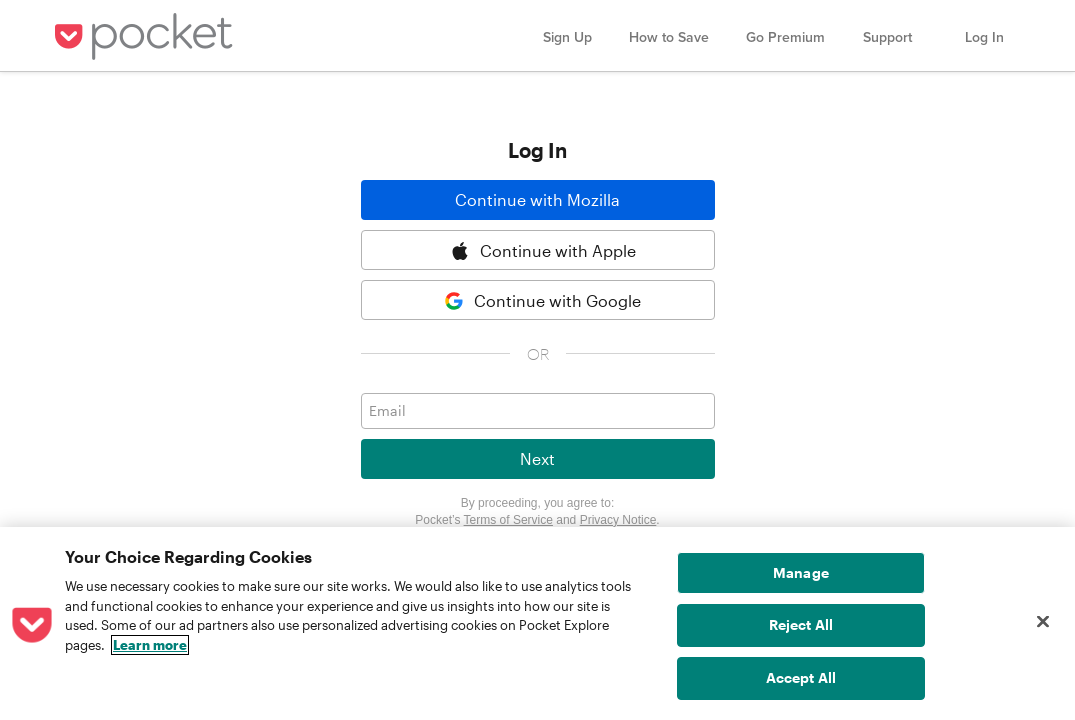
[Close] (1043, 622)
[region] (537, 623)
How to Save (669, 37)
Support (887, 37)
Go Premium (785, 37)
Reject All (801, 624)
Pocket (147, 36)
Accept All (801, 677)
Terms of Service (508, 520)
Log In (984, 37)
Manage (801, 572)
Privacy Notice (618, 520)
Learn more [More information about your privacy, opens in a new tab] (150, 645)
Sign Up (567, 37)
